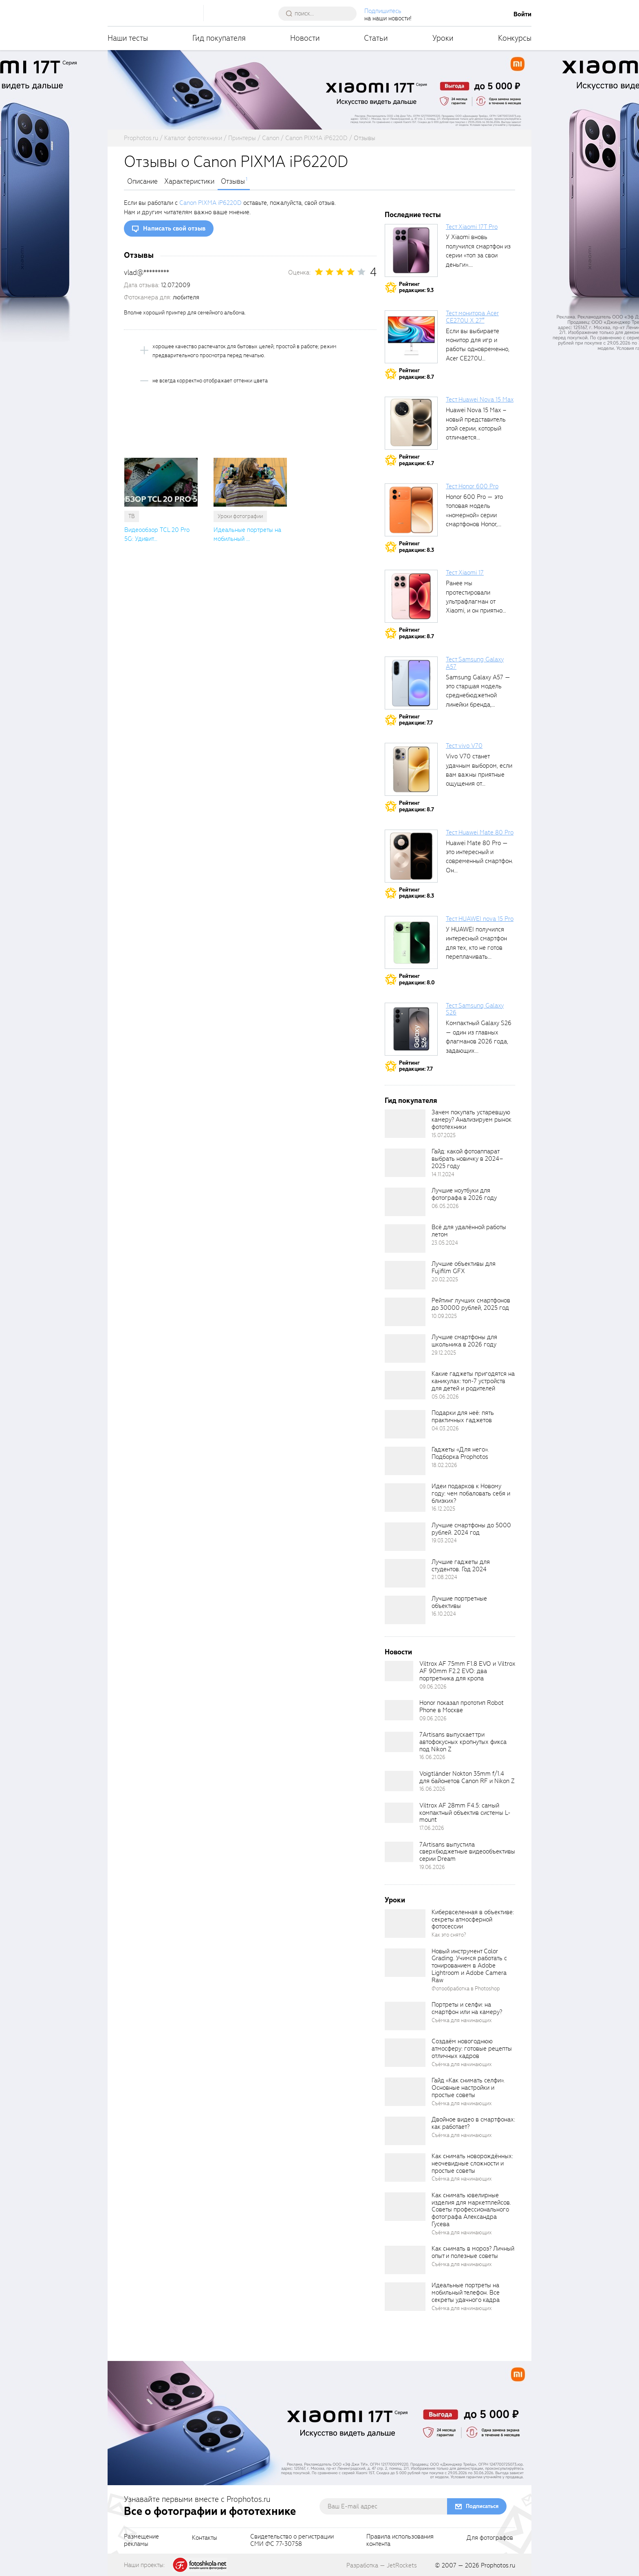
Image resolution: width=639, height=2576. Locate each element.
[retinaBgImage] (405, 1123)
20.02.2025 (445, 1279)
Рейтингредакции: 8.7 (416, 373)
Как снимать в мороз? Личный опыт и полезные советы (473, 2252)
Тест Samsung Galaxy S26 (475, 1009)
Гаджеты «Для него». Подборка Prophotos (460, 1453)
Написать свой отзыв (174, 228)
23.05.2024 (445, 1242)
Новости (305, 38)
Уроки (443, 38)
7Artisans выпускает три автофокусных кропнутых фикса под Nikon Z (463, 1742)
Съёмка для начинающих (462, 2020)
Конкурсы (514, 38)
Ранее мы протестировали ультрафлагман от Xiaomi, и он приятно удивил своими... (474, 601)
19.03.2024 (444, 1540)
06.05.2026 (445, 1206)
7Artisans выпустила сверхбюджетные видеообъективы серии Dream (467, 1851)
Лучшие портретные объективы (459, 1602)
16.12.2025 (443, 1508)
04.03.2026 (445, 1428)
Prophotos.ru (498, 2565)
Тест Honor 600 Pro (472, 486)
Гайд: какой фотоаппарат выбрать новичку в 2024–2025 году (467, 1158)
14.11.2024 (443, 1174)
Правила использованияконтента (400, 2540)
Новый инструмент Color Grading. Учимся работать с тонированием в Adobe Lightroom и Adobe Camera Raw (469, 1965)
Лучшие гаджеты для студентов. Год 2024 (461, 1565)
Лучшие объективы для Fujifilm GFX (464, 1267)
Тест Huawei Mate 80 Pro (479, 832)
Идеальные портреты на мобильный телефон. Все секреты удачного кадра (466, 2292)
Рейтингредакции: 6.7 (416, 460)
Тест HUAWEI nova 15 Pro (479, 919)
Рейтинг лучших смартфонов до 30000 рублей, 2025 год (471, 1304)
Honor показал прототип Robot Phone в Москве (461, 1706)
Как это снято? (449, 1934)
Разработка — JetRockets (381, 2565)
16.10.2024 (444, 1613)
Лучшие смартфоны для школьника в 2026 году (464, 1340)
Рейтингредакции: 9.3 (416, 287)
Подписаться (482, 2506)
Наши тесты (128, 38)
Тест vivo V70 (464, 746)
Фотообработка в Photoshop (466, 1988)
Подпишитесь (382, 11)
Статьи (376, 38)
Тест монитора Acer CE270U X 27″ (472, 317)
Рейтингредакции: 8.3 (416, 546)
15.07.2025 (444, 1135)
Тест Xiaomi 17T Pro (472, 227)
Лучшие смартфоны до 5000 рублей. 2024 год (471, 1529)
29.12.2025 (444, 1352)
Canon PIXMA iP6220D (210, 203)
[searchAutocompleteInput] (320, 13)
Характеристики (189, 181)
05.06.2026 (445, 1396)
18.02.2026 (444, 1465)
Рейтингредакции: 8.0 (417, 979)
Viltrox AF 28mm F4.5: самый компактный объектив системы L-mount (465, 1812)
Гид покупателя (219, 38)
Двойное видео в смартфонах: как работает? (473, 2123)
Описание (142, 181)
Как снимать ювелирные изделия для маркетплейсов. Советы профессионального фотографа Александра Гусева (471, 2209)
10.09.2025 (444, 1316)
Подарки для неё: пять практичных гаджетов (463, 1416)
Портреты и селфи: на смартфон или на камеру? (467, 2008)
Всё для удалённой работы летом (469, 1231)
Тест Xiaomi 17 (465, 573)
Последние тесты (413, 215)
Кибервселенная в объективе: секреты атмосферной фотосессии (473, 1919)
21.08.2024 (444, 1577)
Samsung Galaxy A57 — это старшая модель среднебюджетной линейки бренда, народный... (478, 695)
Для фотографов (490, 2538)
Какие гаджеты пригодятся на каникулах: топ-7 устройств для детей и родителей (473, 1381)
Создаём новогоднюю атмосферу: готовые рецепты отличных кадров (472, 2048)
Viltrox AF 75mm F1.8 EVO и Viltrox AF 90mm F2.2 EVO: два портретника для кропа (467, 1671)
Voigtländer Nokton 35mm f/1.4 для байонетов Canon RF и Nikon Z (467, 1777)
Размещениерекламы (141, 2540)
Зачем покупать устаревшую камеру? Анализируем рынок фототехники (471, 1119)
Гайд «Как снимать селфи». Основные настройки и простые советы (468, 2087)
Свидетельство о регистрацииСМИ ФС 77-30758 (292, 2540)
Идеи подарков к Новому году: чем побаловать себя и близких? (471, 1493)
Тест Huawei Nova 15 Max (479, 399)
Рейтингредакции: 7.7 (416, 720)
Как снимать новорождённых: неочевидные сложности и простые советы (472, 2163)
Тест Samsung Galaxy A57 (475, 663)
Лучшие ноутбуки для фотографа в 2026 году (464, 1194)
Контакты (204, 2538)
